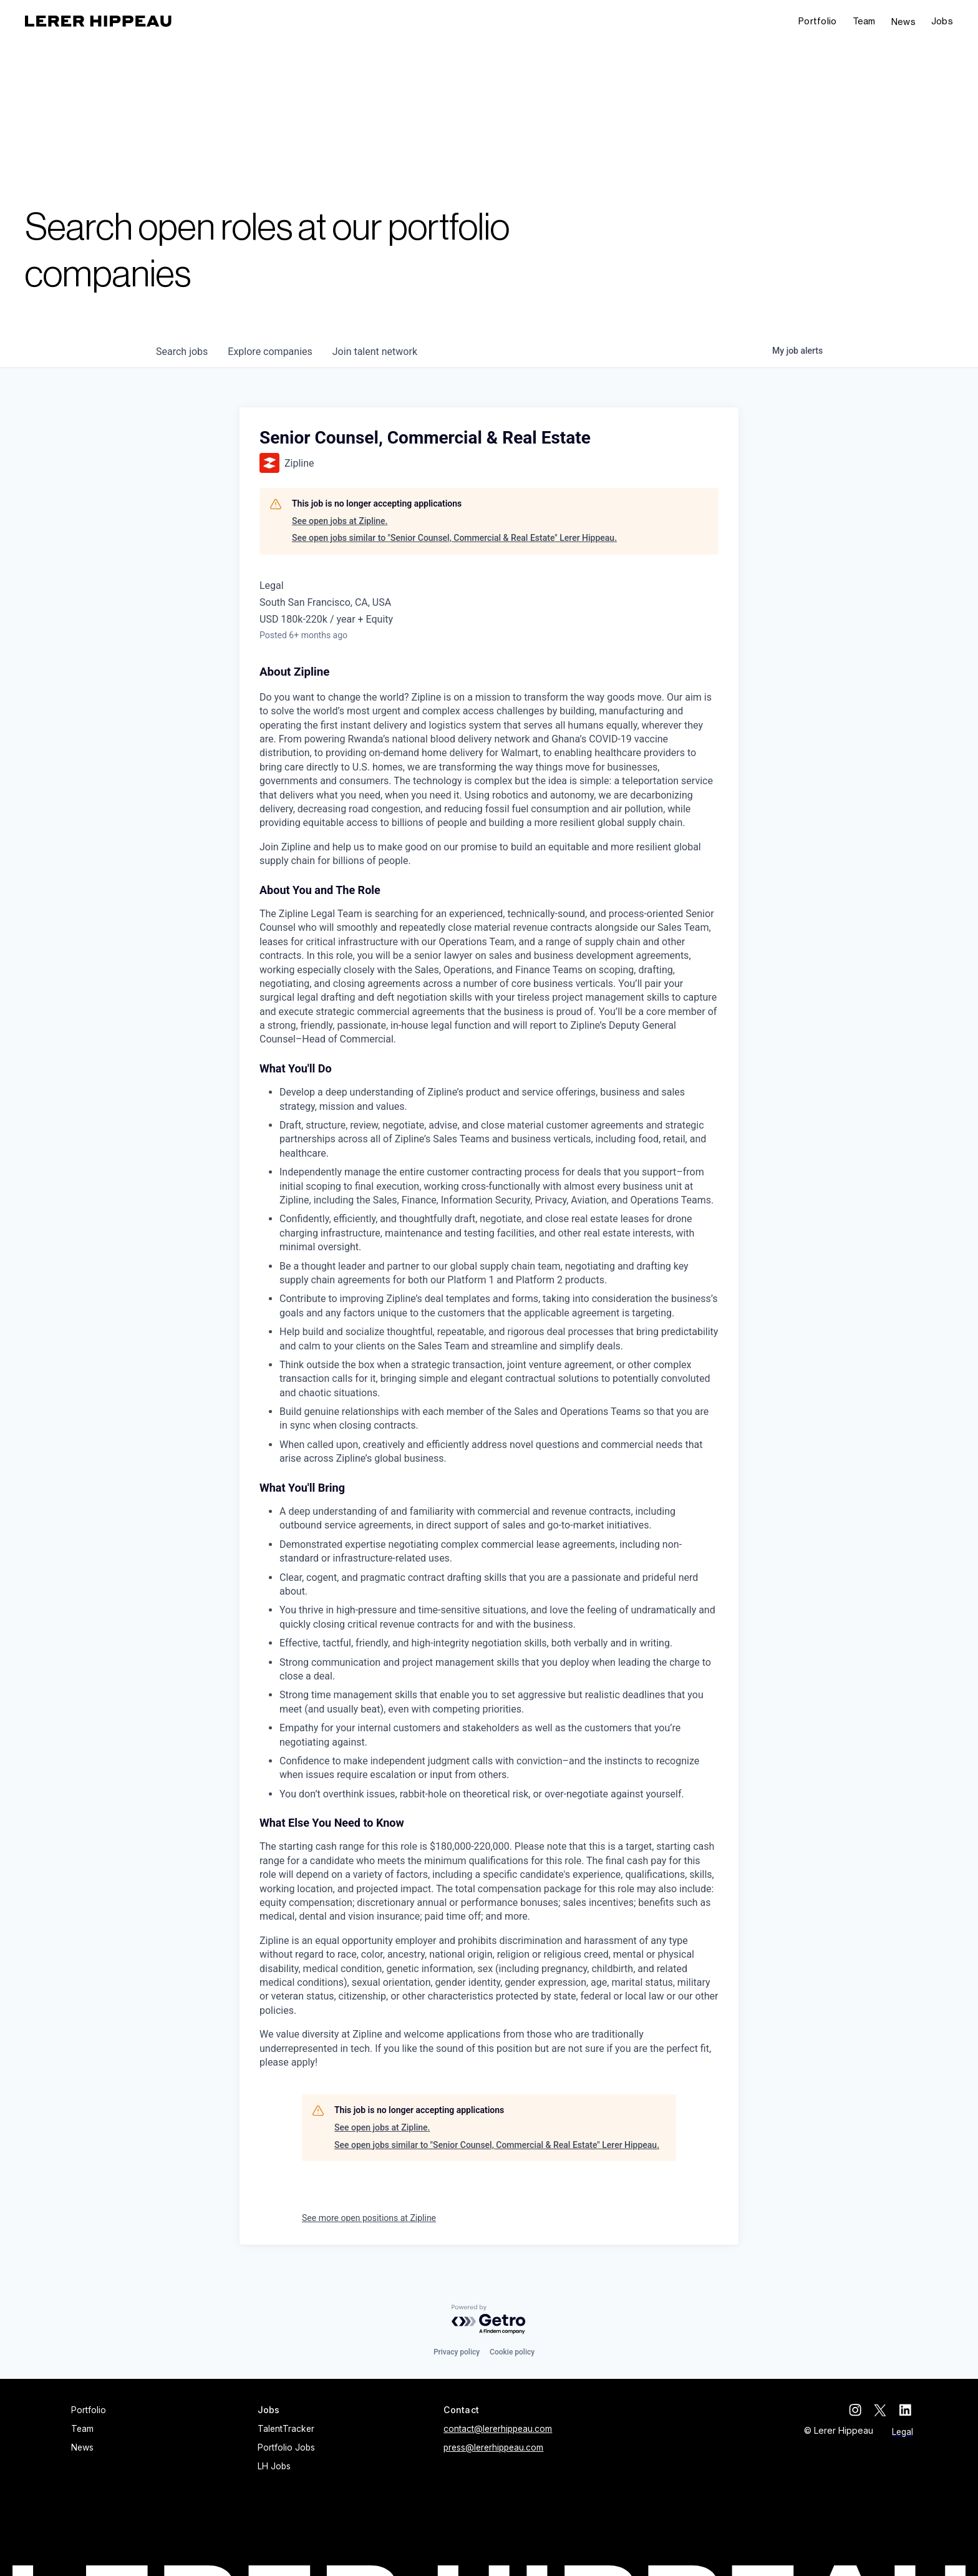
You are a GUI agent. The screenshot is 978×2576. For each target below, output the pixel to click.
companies (270, 351)
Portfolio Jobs (286, 2447)
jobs (182, 351)
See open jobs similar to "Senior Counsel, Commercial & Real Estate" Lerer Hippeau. (454, 538)
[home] (98, 21)
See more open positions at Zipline (369, 2218)
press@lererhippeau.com (493, 2447)
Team (864, 21)
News (903, 21)
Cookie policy (512, 2352)
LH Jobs (274, 2466)
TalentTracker (286, 2429)
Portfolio (817, 21)
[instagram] (857, 2410)
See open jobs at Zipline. (339, 521)
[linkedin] (907, 2410)
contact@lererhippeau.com (497, 2429)
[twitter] (882, 2410)
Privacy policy (456, 2352)
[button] (942, 21)
